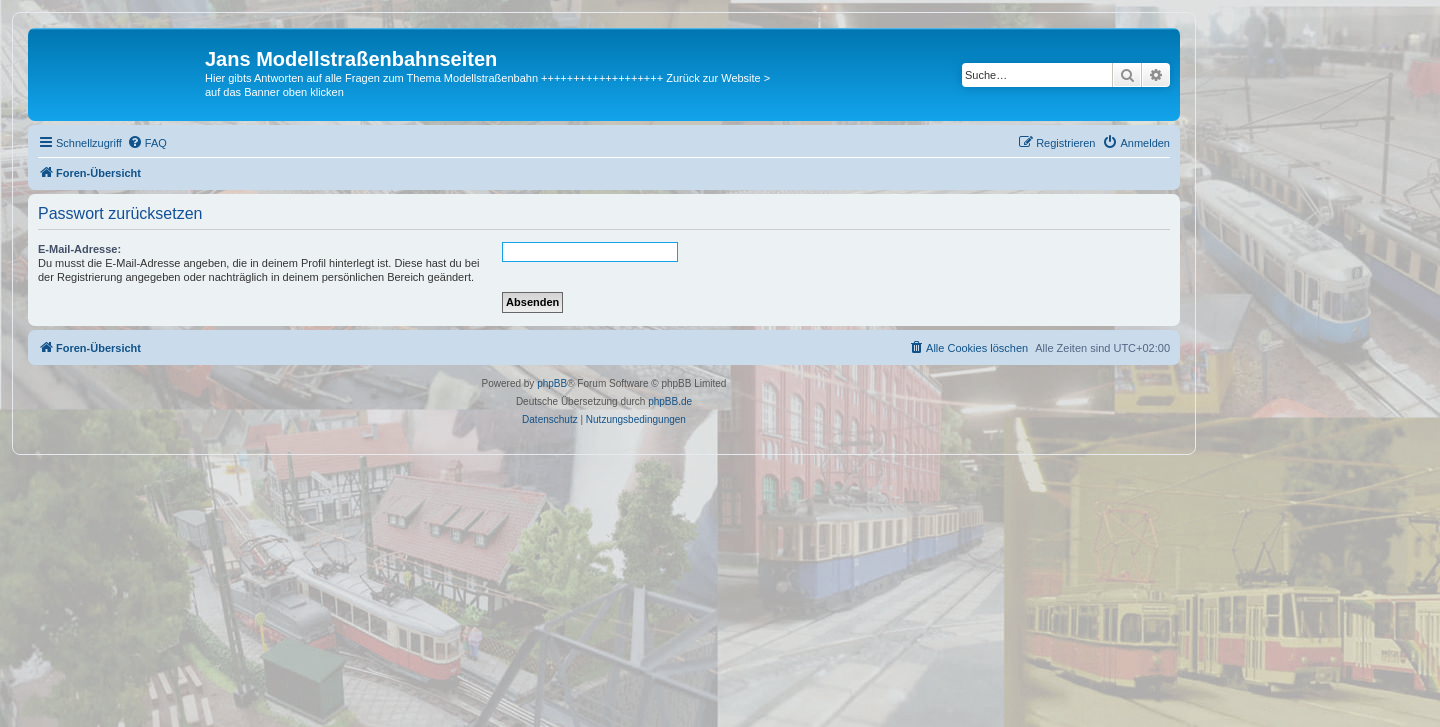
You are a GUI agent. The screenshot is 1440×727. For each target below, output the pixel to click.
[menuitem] (147, 143)
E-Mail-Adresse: (79, 249)
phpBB (552, 383)
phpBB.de (670, 401)
